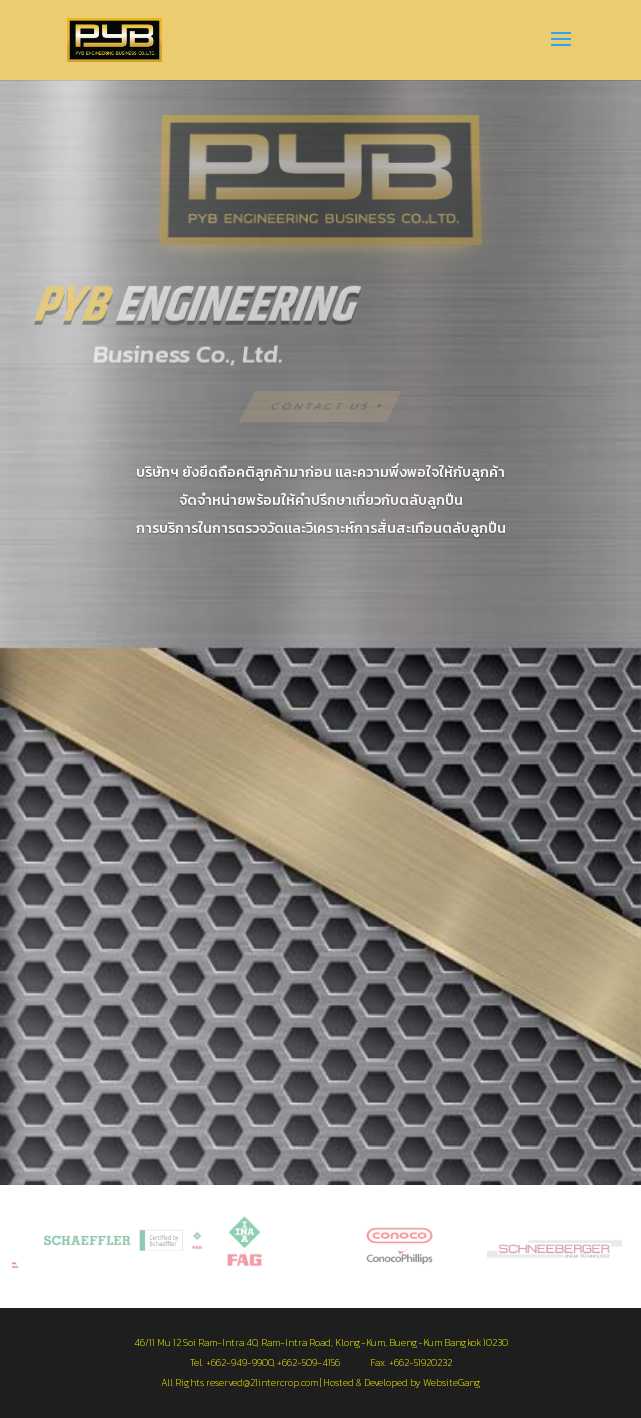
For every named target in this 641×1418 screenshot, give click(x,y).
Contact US (321, 405)
